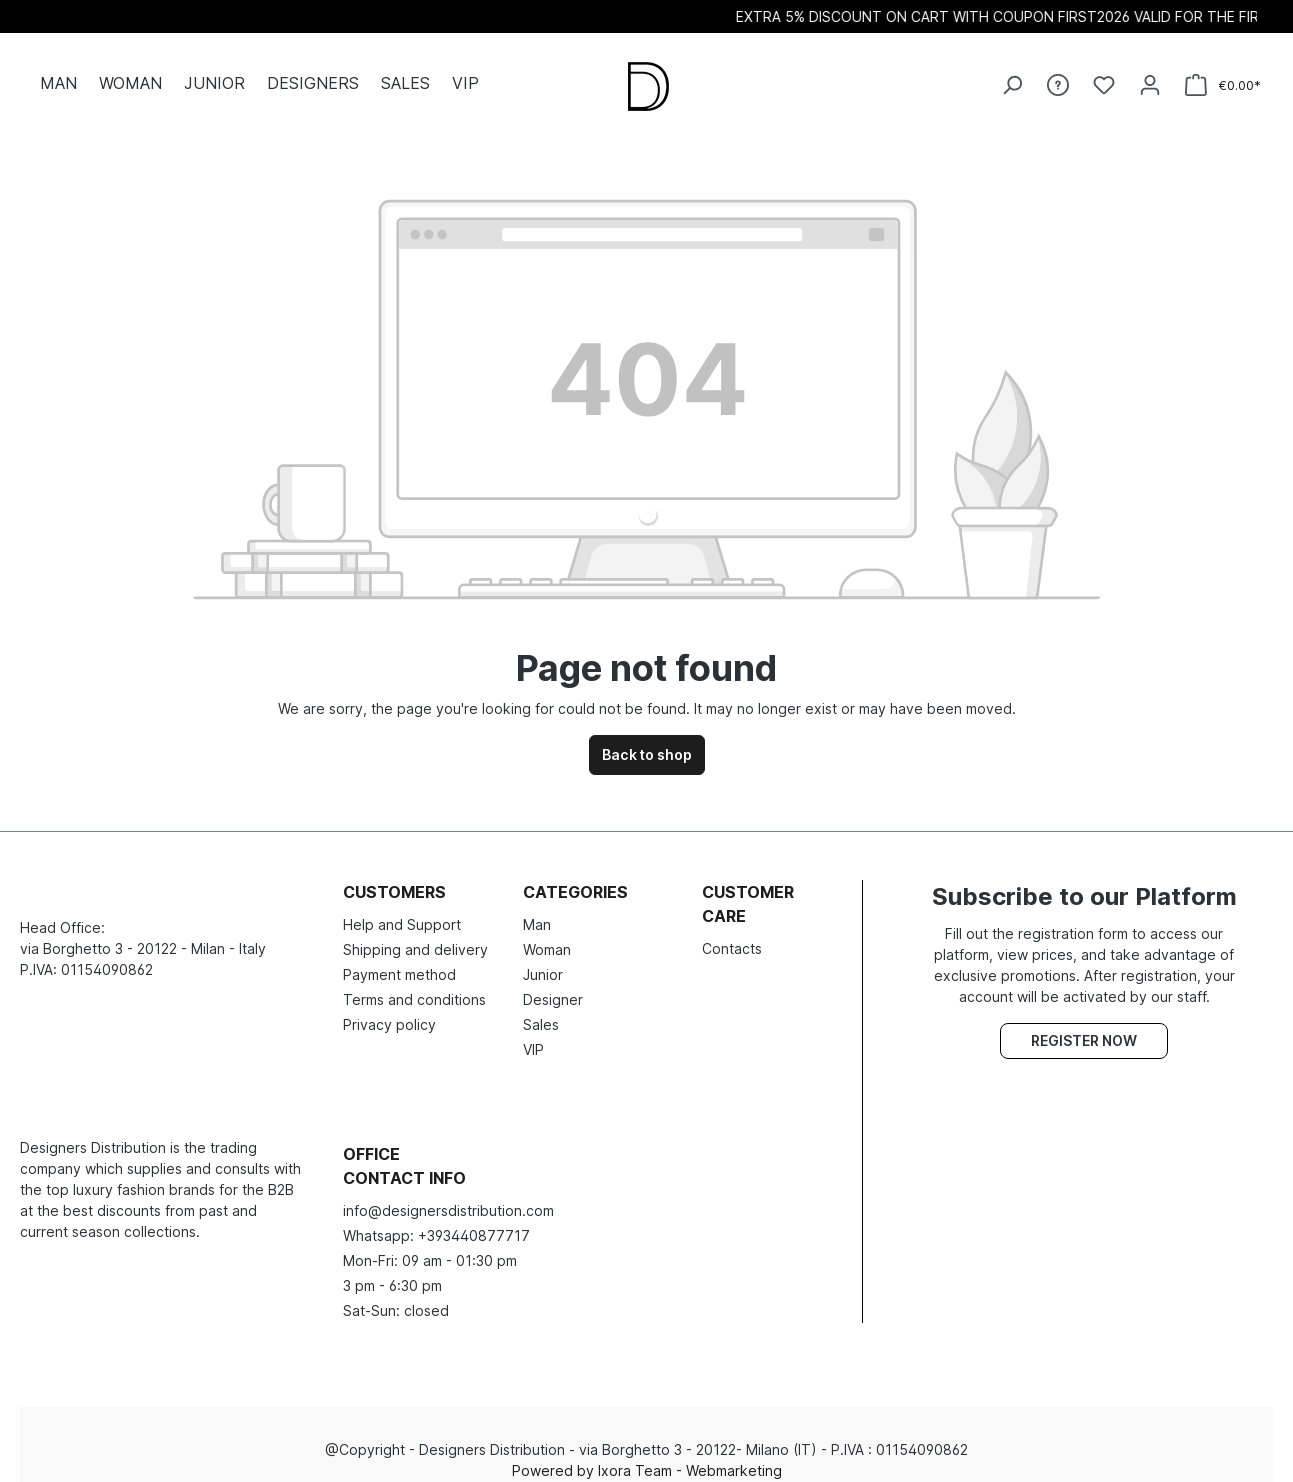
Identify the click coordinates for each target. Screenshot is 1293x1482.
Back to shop (647, 739)
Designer (553, 984)
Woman (547, 934)
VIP (533, 1034)
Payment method (399, 959)
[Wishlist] (1104, 77)
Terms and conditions (414, 984)
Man (537, 909)
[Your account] (1150, 77)
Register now (1084, 1025)
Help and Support (402, 909)
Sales (541, 1009)
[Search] (1012, 77)
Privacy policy (389, 1009)
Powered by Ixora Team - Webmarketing (647, 1455)
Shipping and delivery (415, 934)
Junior (543, 959)
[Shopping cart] (1223, 77)
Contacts (732, 933)
